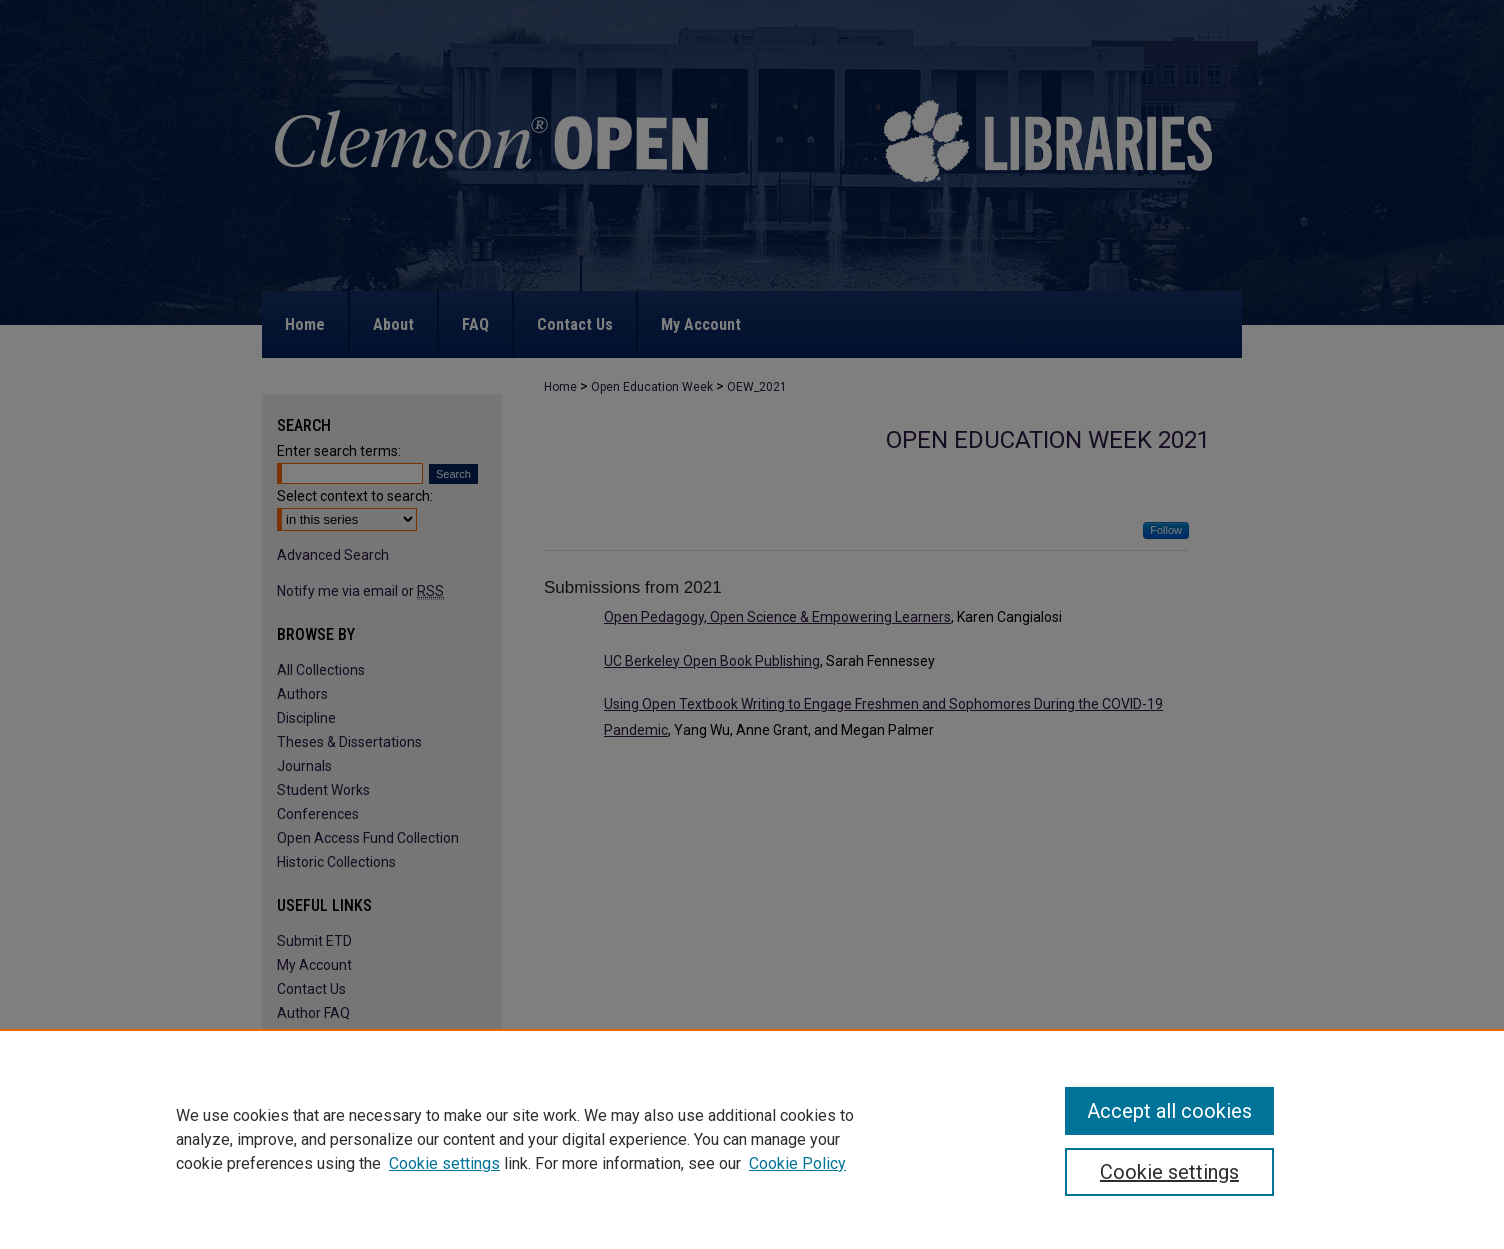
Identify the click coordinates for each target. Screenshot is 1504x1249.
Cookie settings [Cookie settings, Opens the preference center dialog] (1169, 1172)
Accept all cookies (1169, 1111)
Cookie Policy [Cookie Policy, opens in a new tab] (797, 1163)
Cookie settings (444, 1163)
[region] (752, 1139)
